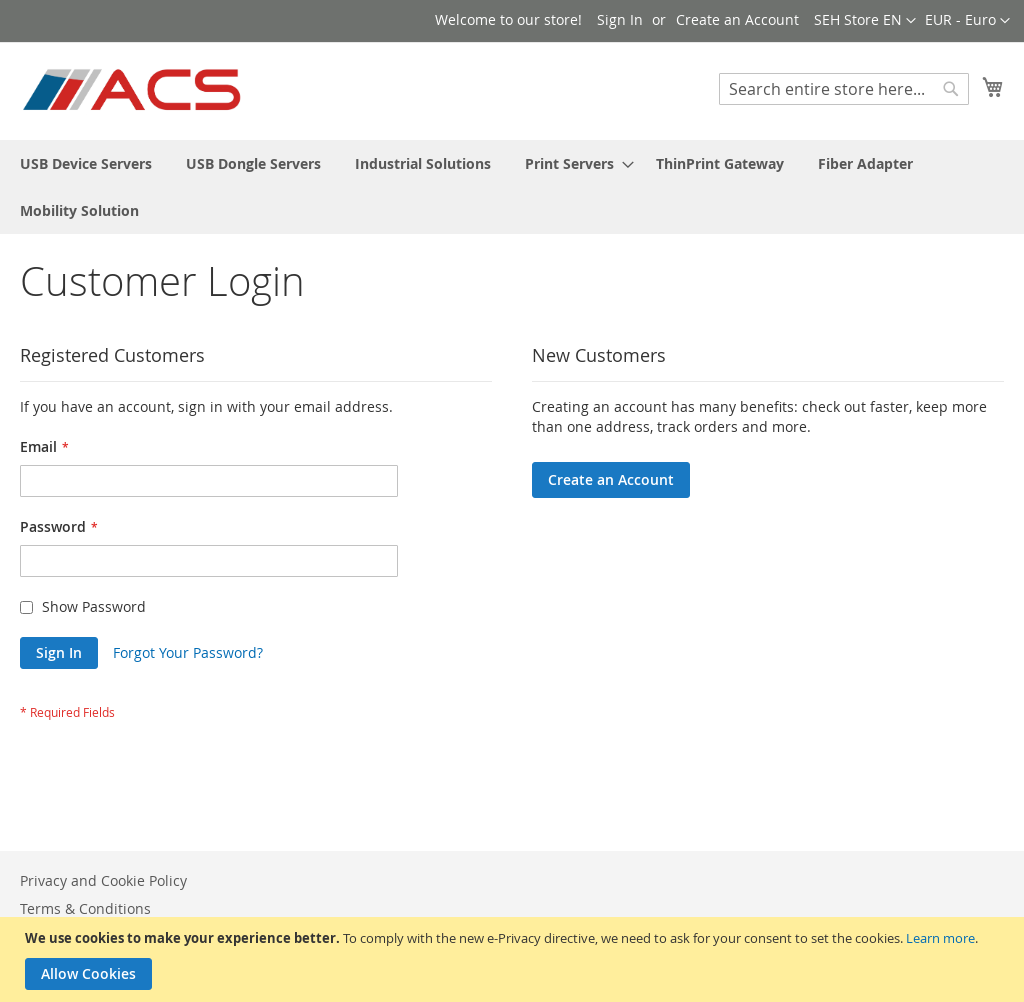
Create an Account (737, 19)
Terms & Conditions (85, 908)
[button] (967, 21)
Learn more (940, 938)
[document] (514, 959)
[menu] (512, 187)
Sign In (620, 19)
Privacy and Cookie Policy (103, 880)
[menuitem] (86, 163)
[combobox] (844, 89)
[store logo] (133, 90)
